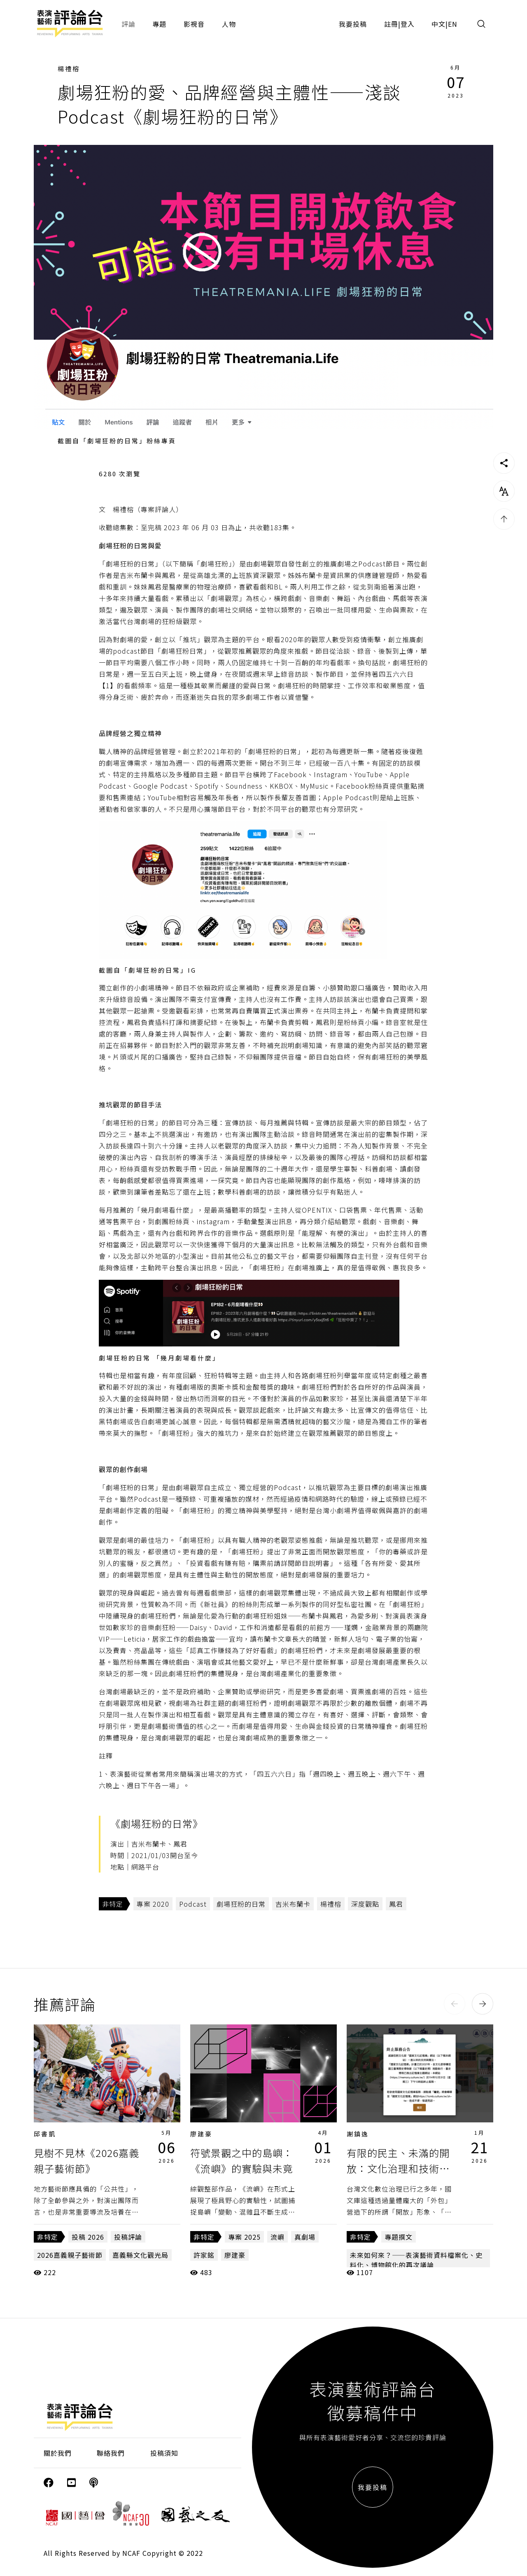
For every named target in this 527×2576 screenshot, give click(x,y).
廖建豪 (201, 2133)
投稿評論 (128, 2237)
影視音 (194, 24)
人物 (229, 24)
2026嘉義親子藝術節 (70, 2255)
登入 (408, 24)
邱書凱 (45, 2133)
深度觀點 (365, 1904)
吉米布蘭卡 (292, 1904)
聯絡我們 (111, 2453)
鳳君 (396, 1904)
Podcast (193, 1904)
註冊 (391, 24)
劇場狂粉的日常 (241, 1904)
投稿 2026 (88, 2237)
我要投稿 (353, 24)
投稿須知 (164, 2453)
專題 (159, 24)
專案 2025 (244, 2237)
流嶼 (277, 2237)
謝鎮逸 (358, 2133)
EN (452, 24)
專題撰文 (399, 2237)
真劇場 (304, 2237)
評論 (128, 24)
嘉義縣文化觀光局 (140, 2255)
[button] (454, 2004)
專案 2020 (153, 1904)
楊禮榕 (69, 68)
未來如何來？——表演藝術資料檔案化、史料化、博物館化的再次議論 (416, 2260)
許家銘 (204, 2255)
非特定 (112, 1904)
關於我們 (58, 2453)
